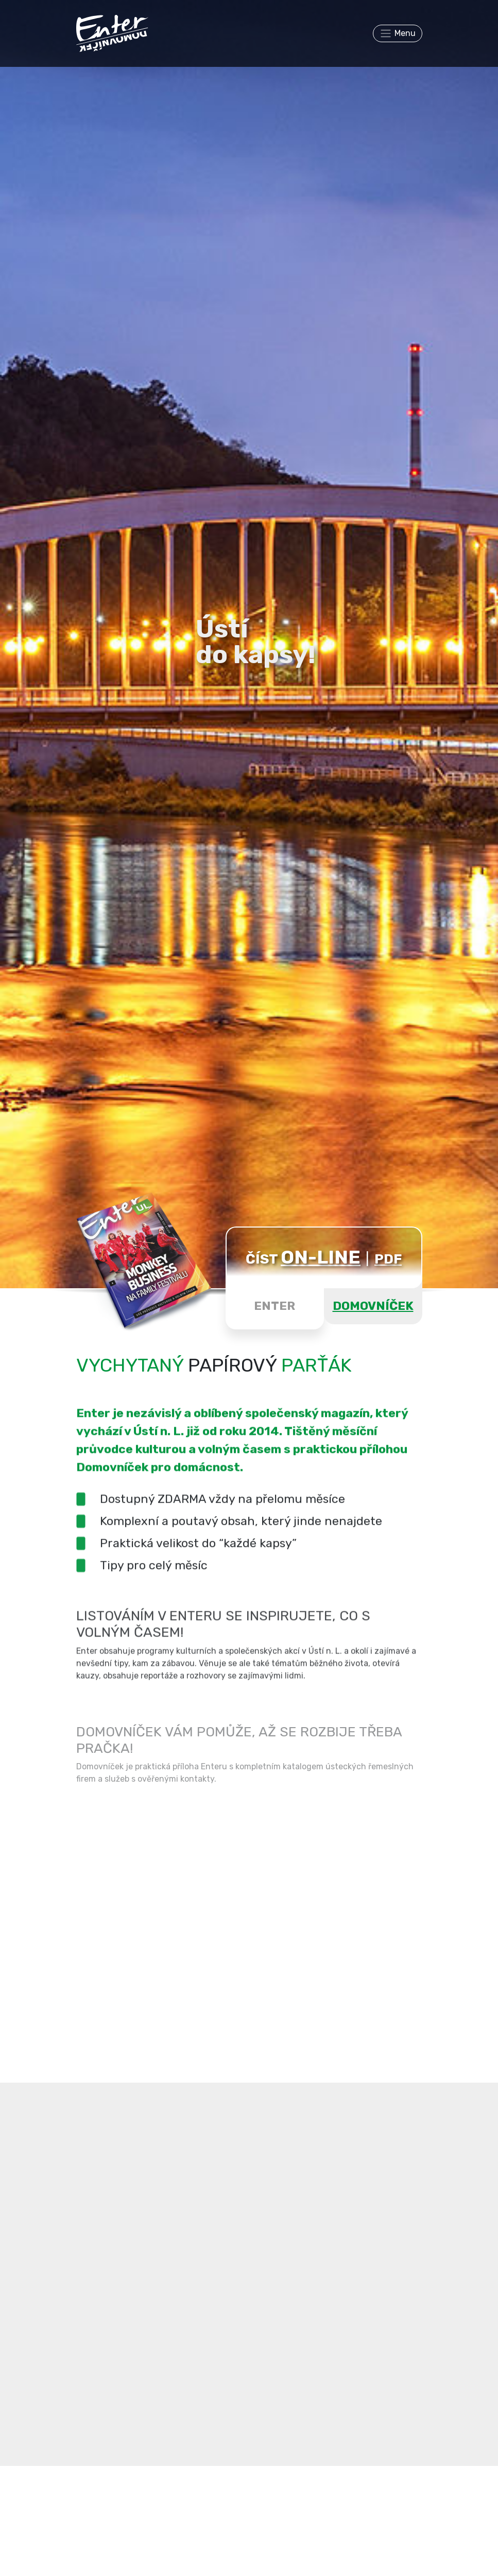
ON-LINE (320, 1257)
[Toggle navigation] (397, 33)
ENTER (274, 1306)
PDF (388, 1259)
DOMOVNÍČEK (373, 1306)
